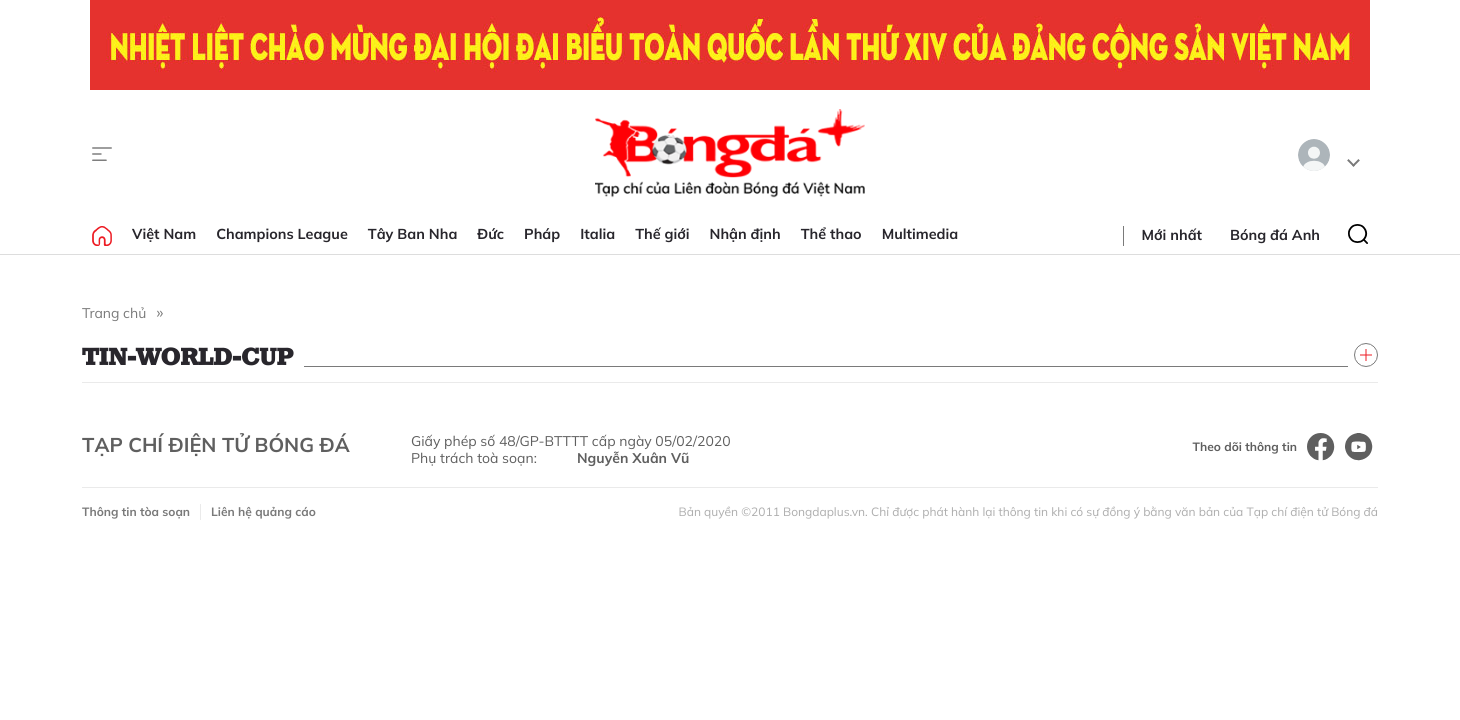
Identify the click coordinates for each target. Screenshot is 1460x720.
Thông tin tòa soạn (136, 511)
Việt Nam (164, 234)
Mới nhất (1172, 235)
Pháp (542, 234)
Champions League (282, 234)
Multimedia (920, 234)
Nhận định (745, 234)
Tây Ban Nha (413, 234)
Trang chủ (114, 313)
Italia (597, 234)
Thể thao (831, 234)
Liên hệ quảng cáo (263, 511)
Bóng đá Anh (1275, 235)
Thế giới (662, 234)
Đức (490, 234)
